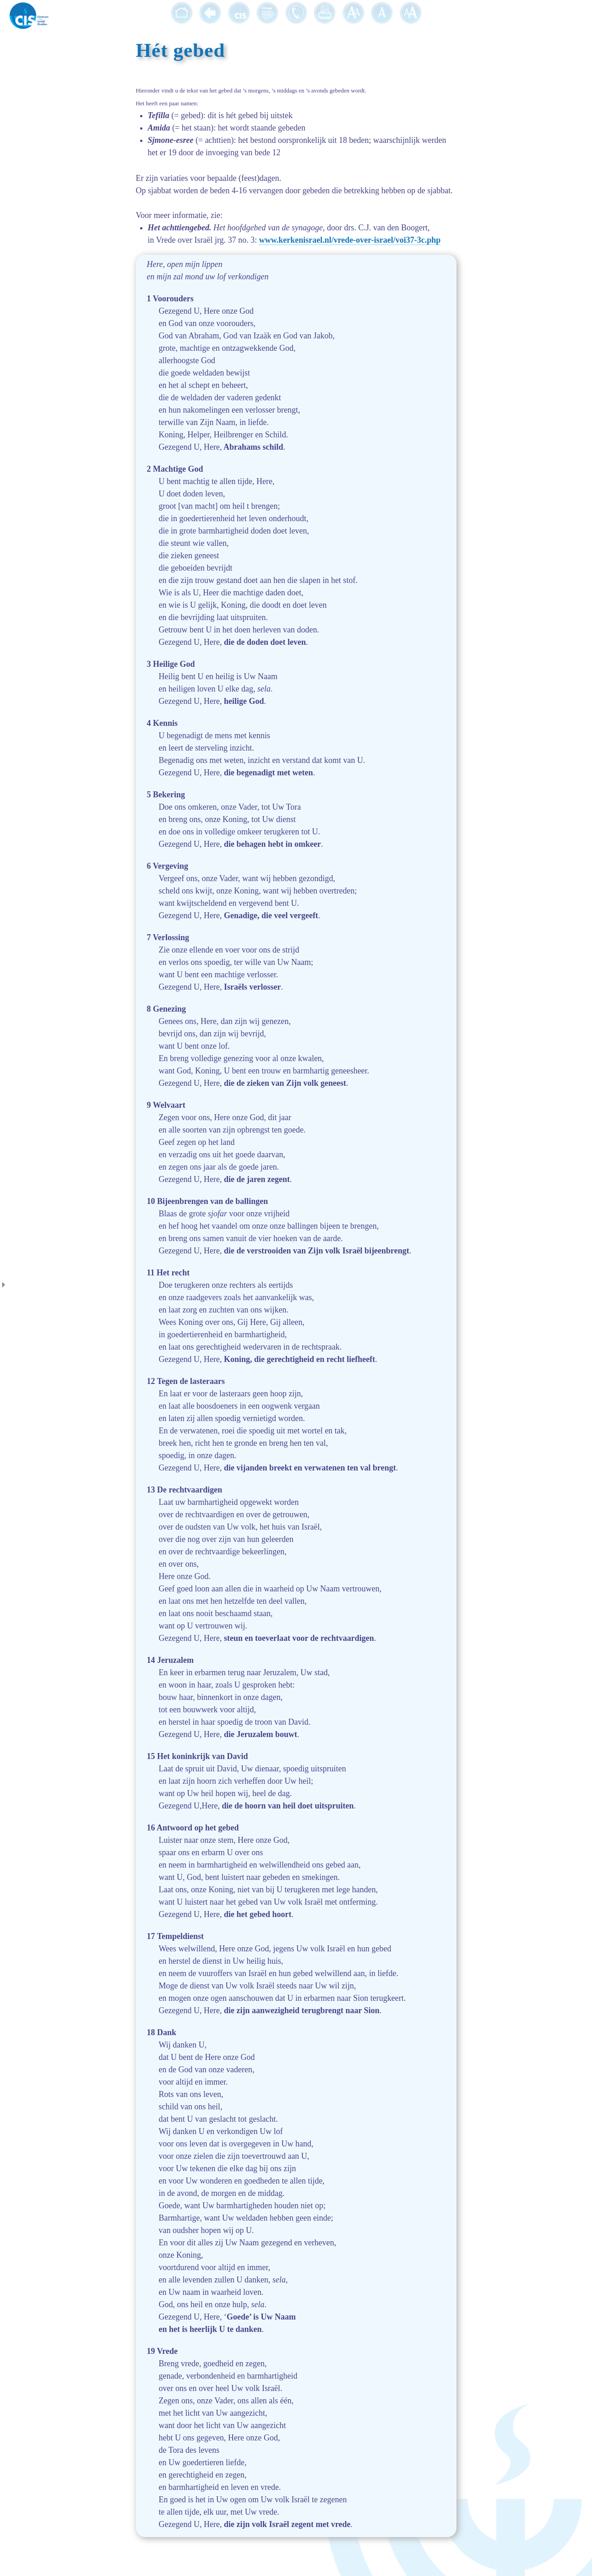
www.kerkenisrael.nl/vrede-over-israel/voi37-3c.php (349, 240)
